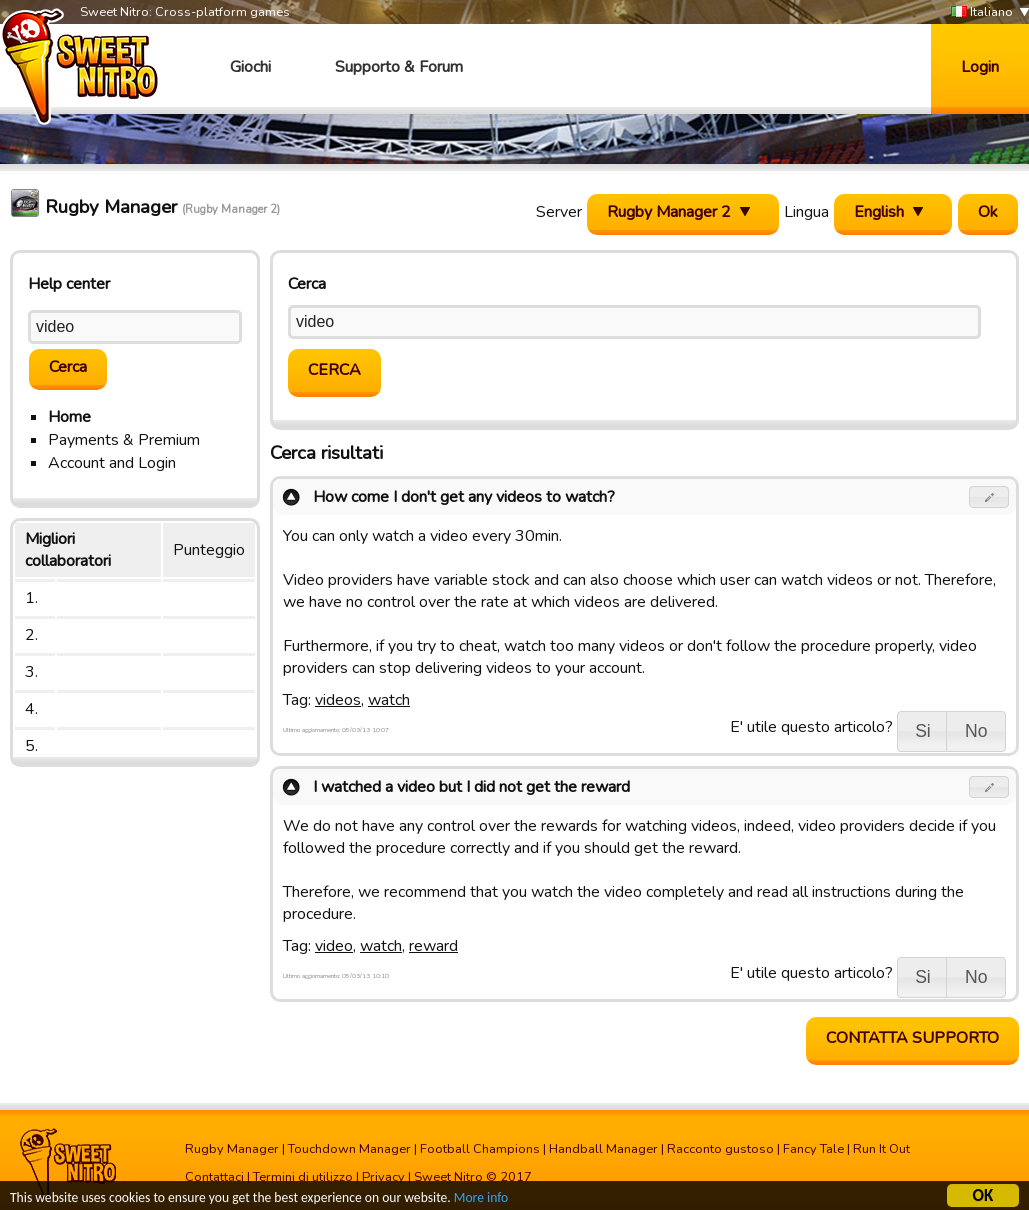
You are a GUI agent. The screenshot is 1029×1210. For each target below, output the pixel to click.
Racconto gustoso (720, 1149)
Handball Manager (603, 1149)
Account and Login (112, 463)
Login (980, 67)
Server (559, 212)
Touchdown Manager (349, 1149)
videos (338, 700)
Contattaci (214, 1177)
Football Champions (480, 1149)
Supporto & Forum (399, 67)
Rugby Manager (232, 1149)
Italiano (982, 12)
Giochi (250, 67)
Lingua (806, 212)
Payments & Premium (124, 440)
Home (69, 417)
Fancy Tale (813, 1149)
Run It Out (881, 1149)
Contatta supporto (912, 1038)
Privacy (383, 1177)
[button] (989, 497)
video (334, 946)
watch (389, 700)
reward (433, 946)
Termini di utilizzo (303, 1177)
